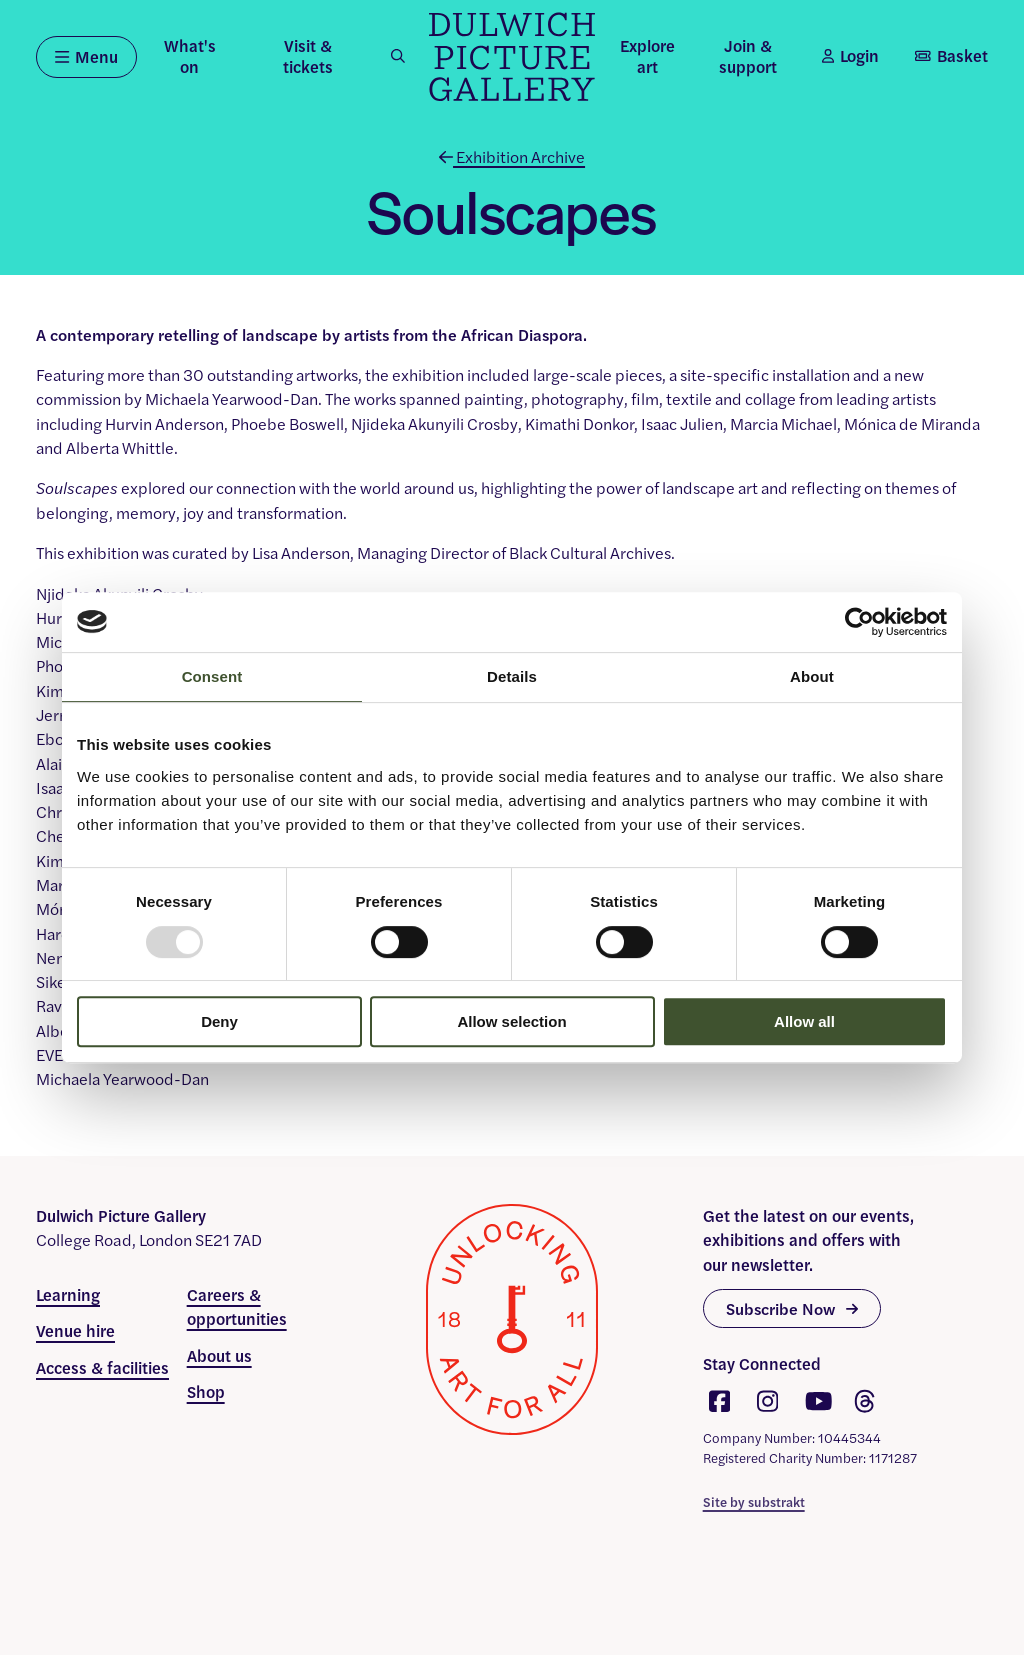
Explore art (647, 55)
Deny (219, 1021)
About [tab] (812, 676)
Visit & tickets (308, 55)
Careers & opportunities (237, 1306)
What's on (190, 55)
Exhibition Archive (512, 156)
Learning (68, 1294)
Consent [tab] (212, 676)
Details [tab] (512, 676)
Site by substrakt (754, 1501)
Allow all (804, 1021)
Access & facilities (102, 1367)
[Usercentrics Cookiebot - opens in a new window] (859, 622)
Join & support (748, 55)
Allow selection (511, 1021)
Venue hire (75, 1330)
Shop (206, 1391)
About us (219, 1355)
